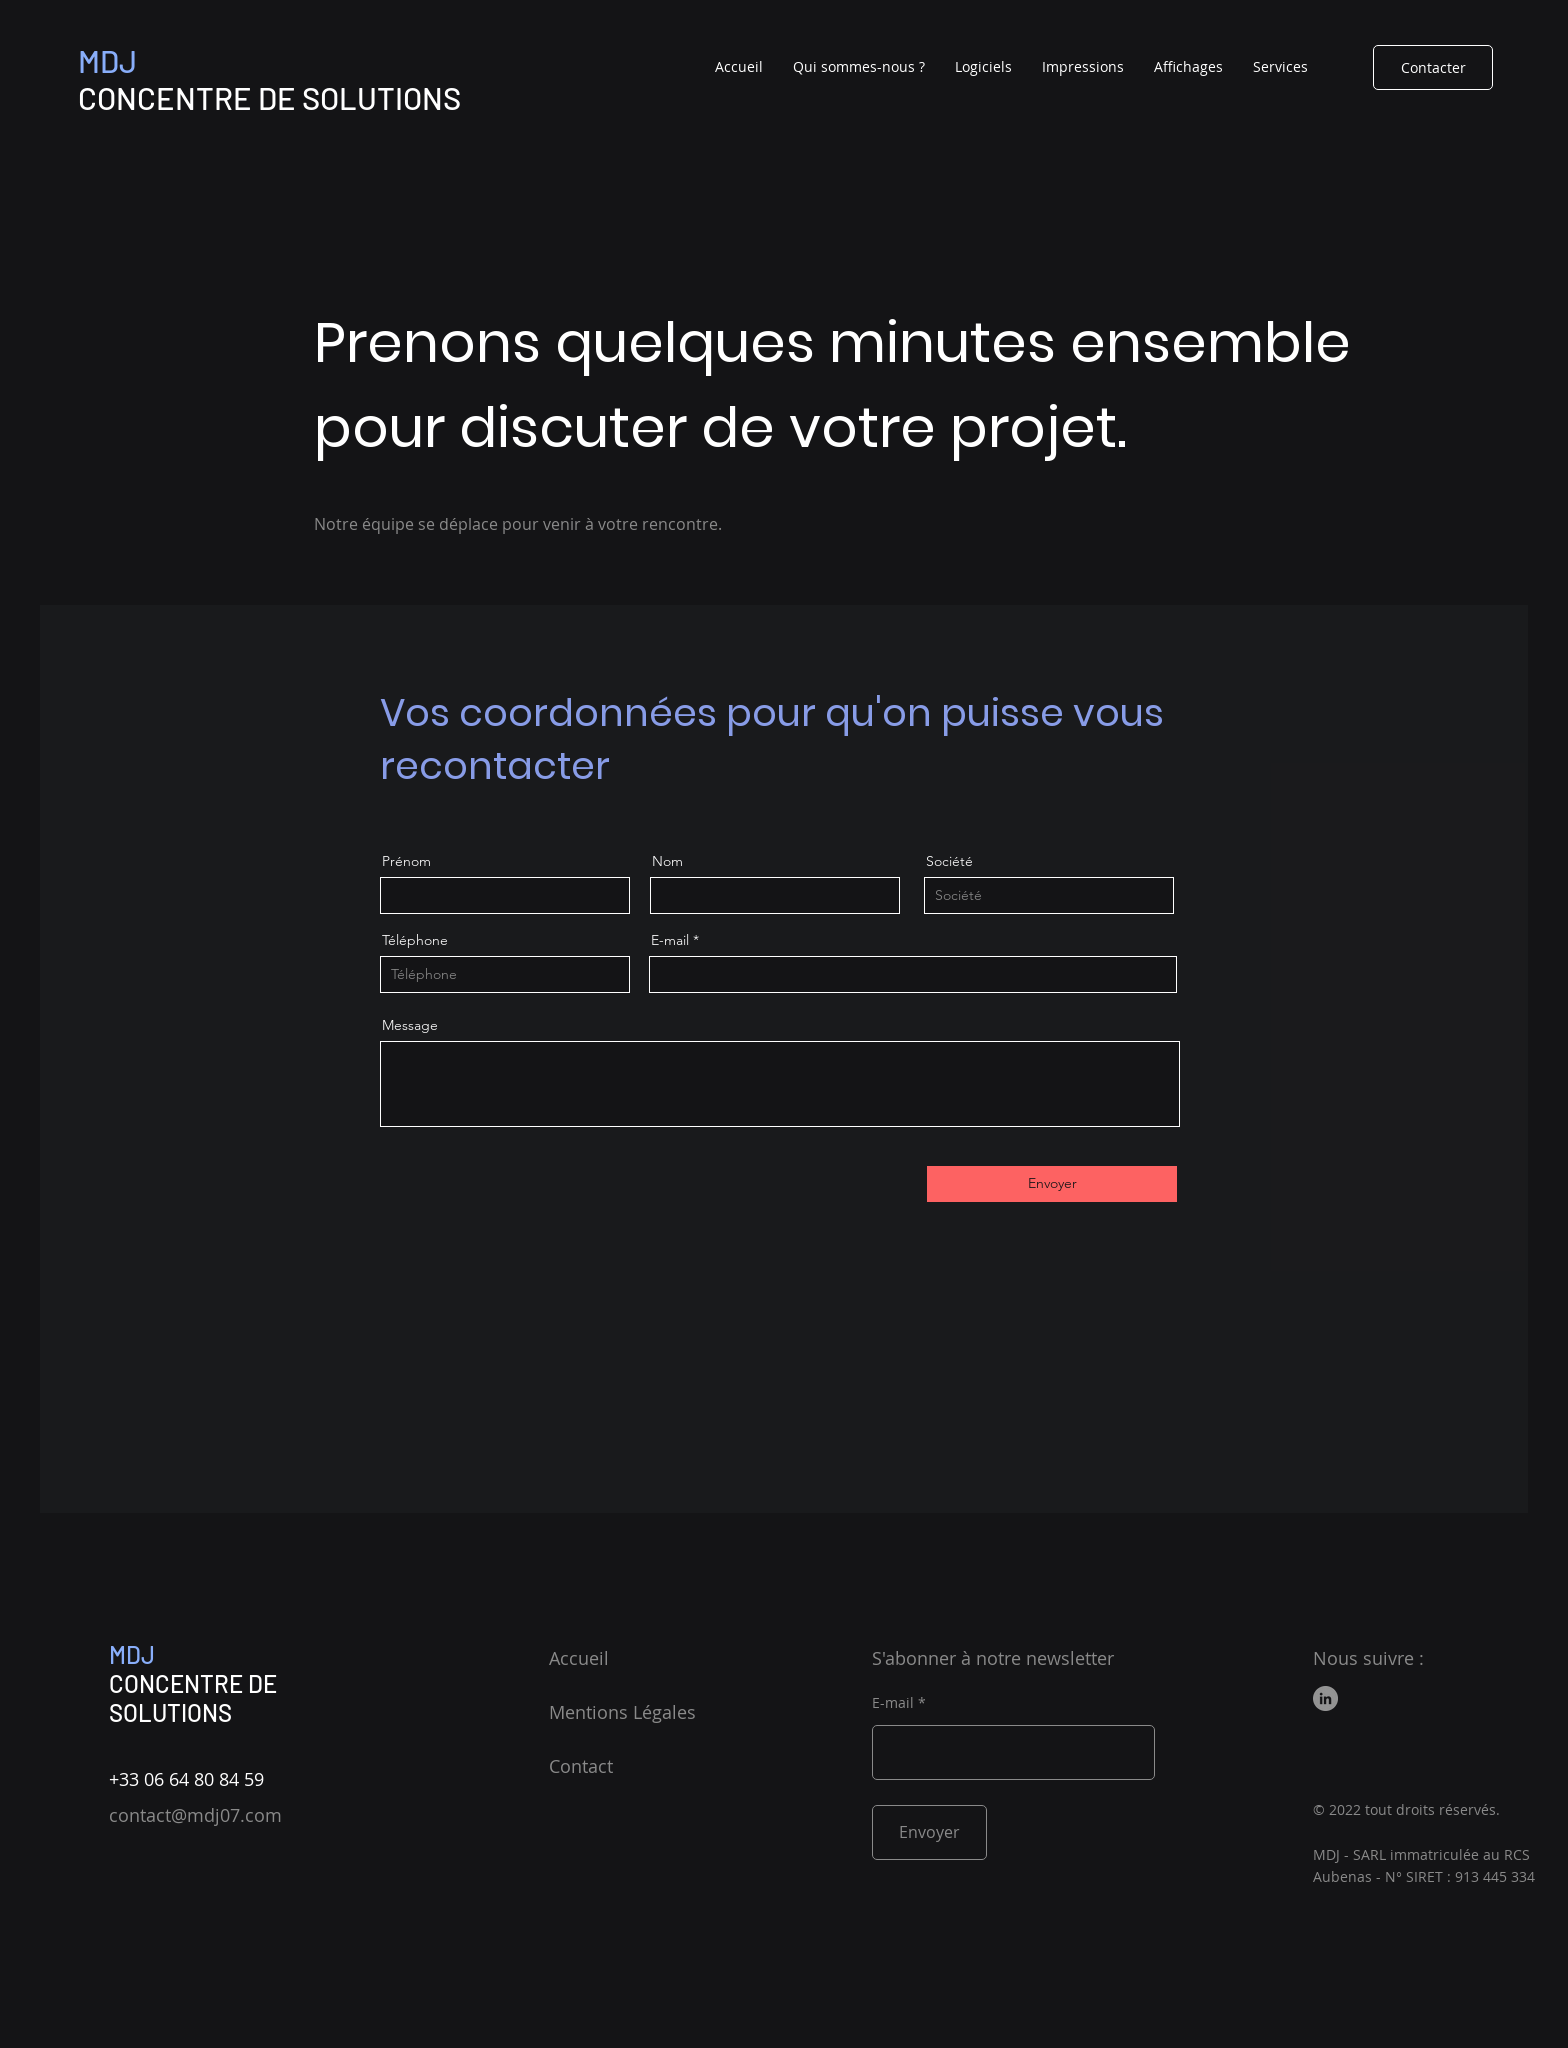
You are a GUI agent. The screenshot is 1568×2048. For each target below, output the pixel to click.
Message (410, 1025)
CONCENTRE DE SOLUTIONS (193, 1698)
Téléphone (415, 940)
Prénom (406, 861)
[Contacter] (1433, 67)
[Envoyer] (1052, 1184)
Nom (667, 861)
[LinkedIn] (1325, 1698)
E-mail (670, 940)
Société (949, 861)
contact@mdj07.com (195, 1815)
